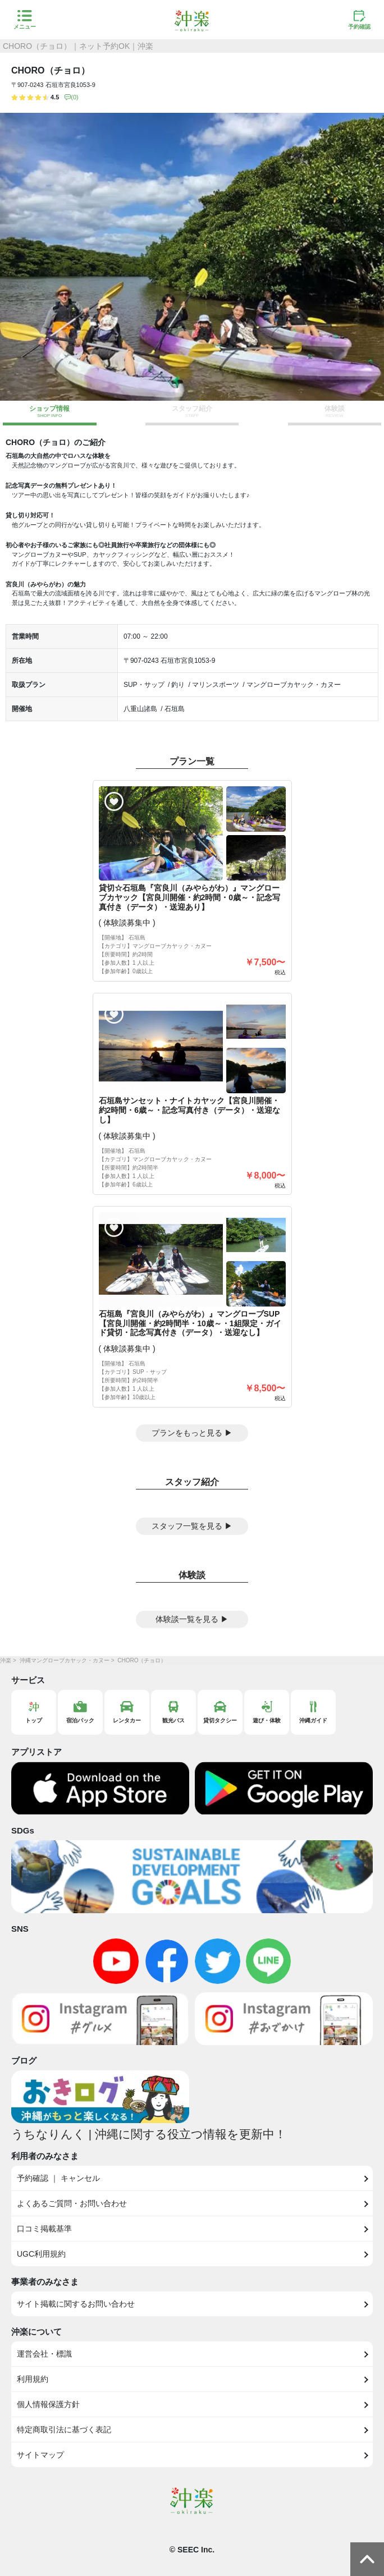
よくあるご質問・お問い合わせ (72, 2203)
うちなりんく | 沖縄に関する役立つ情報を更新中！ (148, 2134)
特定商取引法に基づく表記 (64, 2429)
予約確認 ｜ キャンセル (58, 2178)
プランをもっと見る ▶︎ (192, 1432)
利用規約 (32, 2379)
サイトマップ (40, 2454)
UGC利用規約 (41, 2253)
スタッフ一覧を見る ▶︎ (192, 1525)
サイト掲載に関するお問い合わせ (76, 2303)
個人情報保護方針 (48, 2404)
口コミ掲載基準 (44, 2228)
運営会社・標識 (44, 2353)
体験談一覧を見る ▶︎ (192, 1619)
